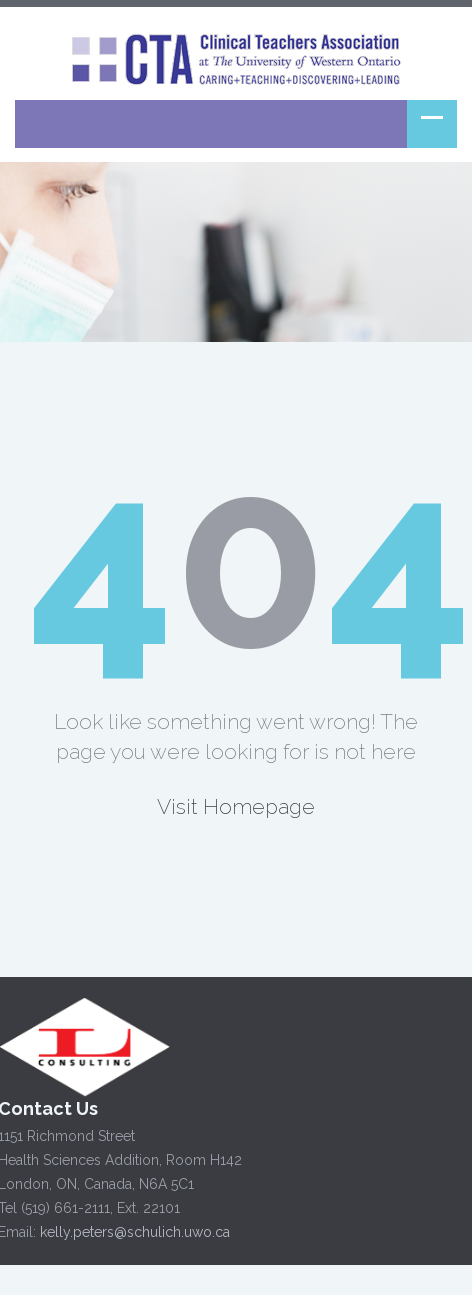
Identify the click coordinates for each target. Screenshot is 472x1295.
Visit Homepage (236, 806)
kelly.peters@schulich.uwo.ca (133, 1232)
